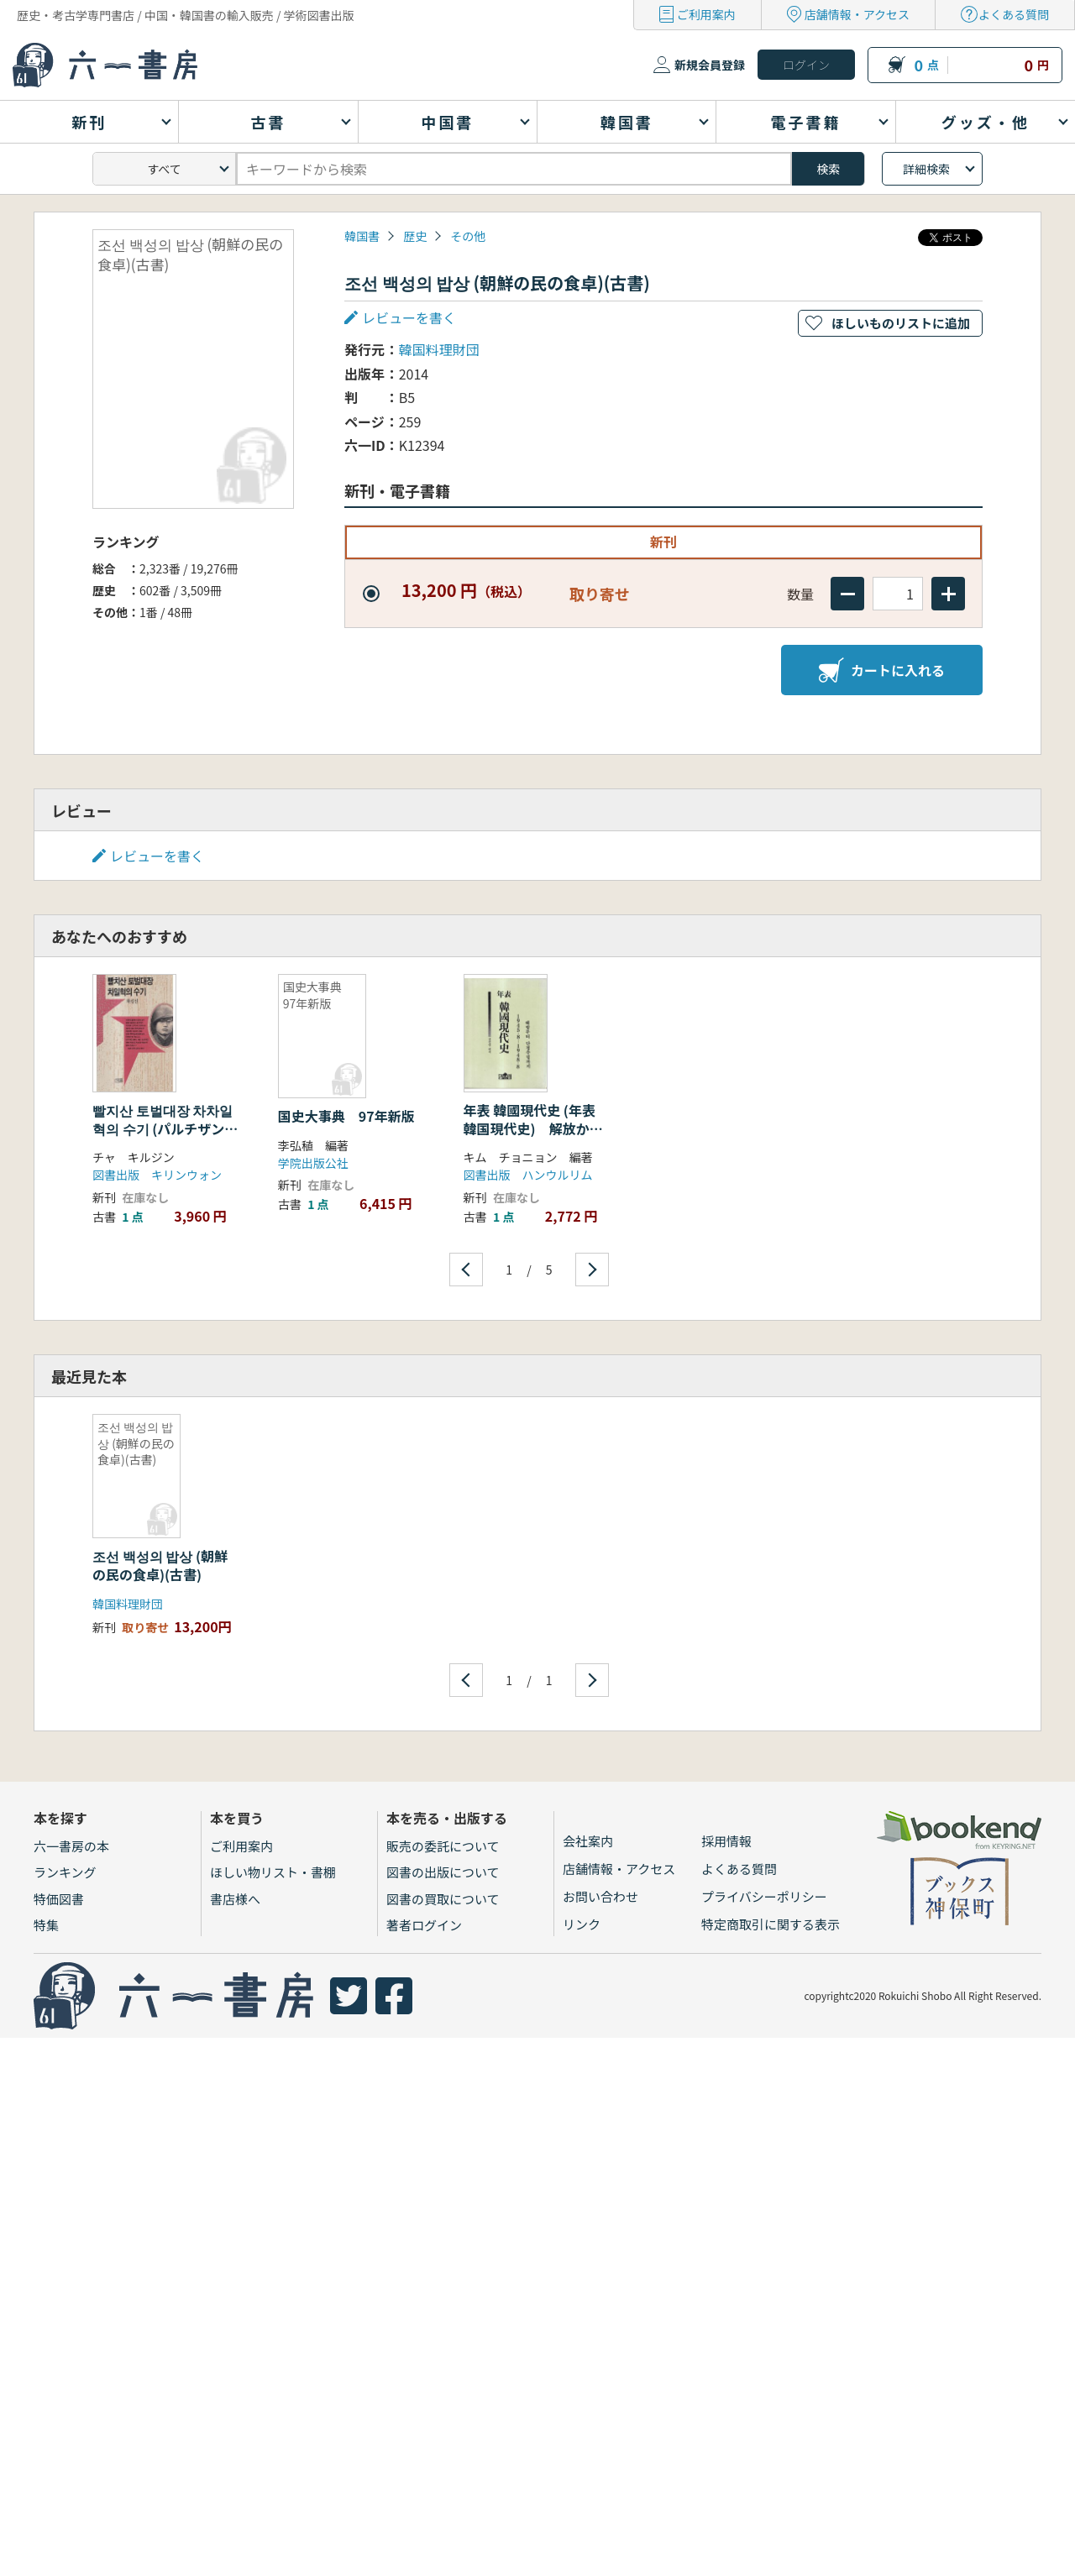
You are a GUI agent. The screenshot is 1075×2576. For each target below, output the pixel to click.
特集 (46, 1925)
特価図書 (59, 1899)
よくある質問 (1013, 14)
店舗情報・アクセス (857, 14)
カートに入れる (882, 670)
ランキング (65, 1872)
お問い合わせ (600, 1896)
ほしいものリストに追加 (900, 323)
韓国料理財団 (439, 349)
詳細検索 (926, 168)
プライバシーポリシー (764, 1896)
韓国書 (362, 236)
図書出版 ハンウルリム (528, 1174)
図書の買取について (443, 1899)
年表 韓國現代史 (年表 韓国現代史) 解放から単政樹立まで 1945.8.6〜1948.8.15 (533, 1138)
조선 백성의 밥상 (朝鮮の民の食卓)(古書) (160, 1565)
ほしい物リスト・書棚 (273, 1872)
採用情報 (726, 1841)
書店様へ (235, 1899)
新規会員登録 (709, 64)
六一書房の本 (71, 1846)
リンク (581, 1924)
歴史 (415, 236)
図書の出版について (443, 1872)
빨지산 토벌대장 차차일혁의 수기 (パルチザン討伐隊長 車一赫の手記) (165, 1129)
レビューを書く (409, 317)
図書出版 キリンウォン (157, 1174)
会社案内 (588, 1841)
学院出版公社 (313, 1162)
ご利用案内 (706, 14)
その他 (467, 236)
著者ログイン (424, 1925)
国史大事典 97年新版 (346, 1116)
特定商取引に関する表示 (770, 1924)
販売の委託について (443, 1846)
